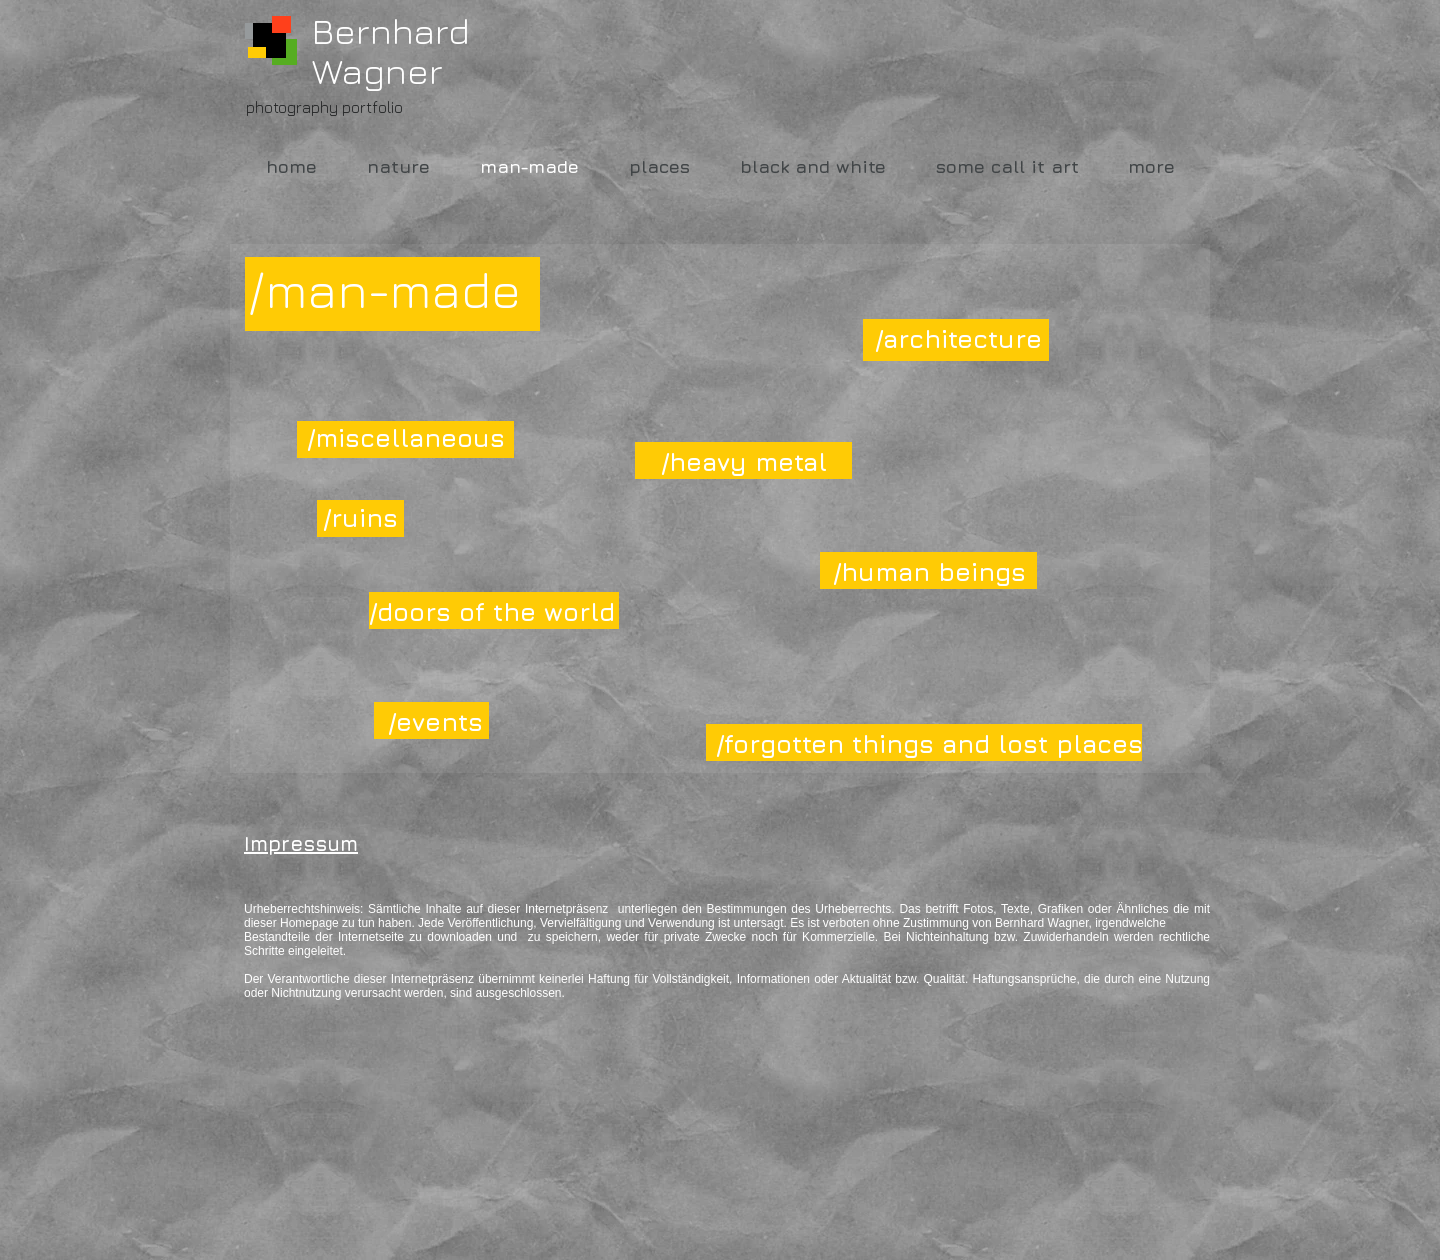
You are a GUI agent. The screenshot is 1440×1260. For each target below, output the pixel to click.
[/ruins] (360, 517)
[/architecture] (970, 338)
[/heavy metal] (756, 461)
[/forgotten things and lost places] (929, 743)
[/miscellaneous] (406, 437)
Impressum (301, 843)
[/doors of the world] (492, 611)
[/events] (435, 721)
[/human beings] (929, 571)
